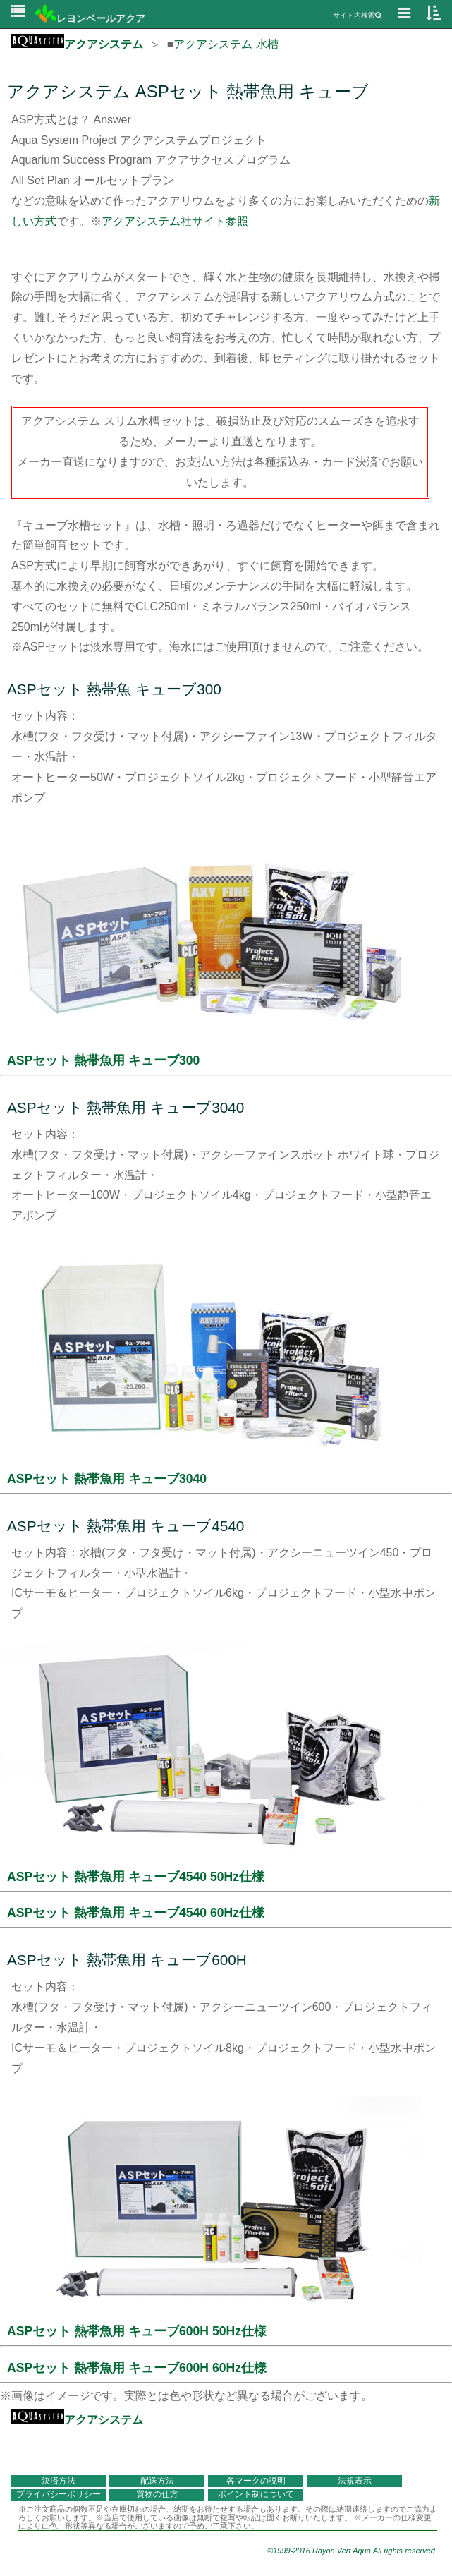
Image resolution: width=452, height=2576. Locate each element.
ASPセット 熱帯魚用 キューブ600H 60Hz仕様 (137, 2368)
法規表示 (355, 2481)
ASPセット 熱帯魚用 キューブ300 (103, 1060)
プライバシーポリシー (58, 2494)
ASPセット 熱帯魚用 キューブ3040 (107, 1479)
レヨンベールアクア (90, 18)
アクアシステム (77, 44)
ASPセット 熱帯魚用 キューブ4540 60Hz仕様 (135, 1913)
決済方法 (58, 2481)
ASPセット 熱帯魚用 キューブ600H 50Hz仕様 (137, 2331)
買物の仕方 (157, 2494)
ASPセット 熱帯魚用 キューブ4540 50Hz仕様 (135, 1877)
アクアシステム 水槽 (225, 44)
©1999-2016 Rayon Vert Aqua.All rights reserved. (352, 2550)
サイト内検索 (357, 15)
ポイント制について (256, 2494)
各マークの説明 (256, 2481)
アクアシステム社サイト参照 (175, 221)
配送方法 (157, 2481)
